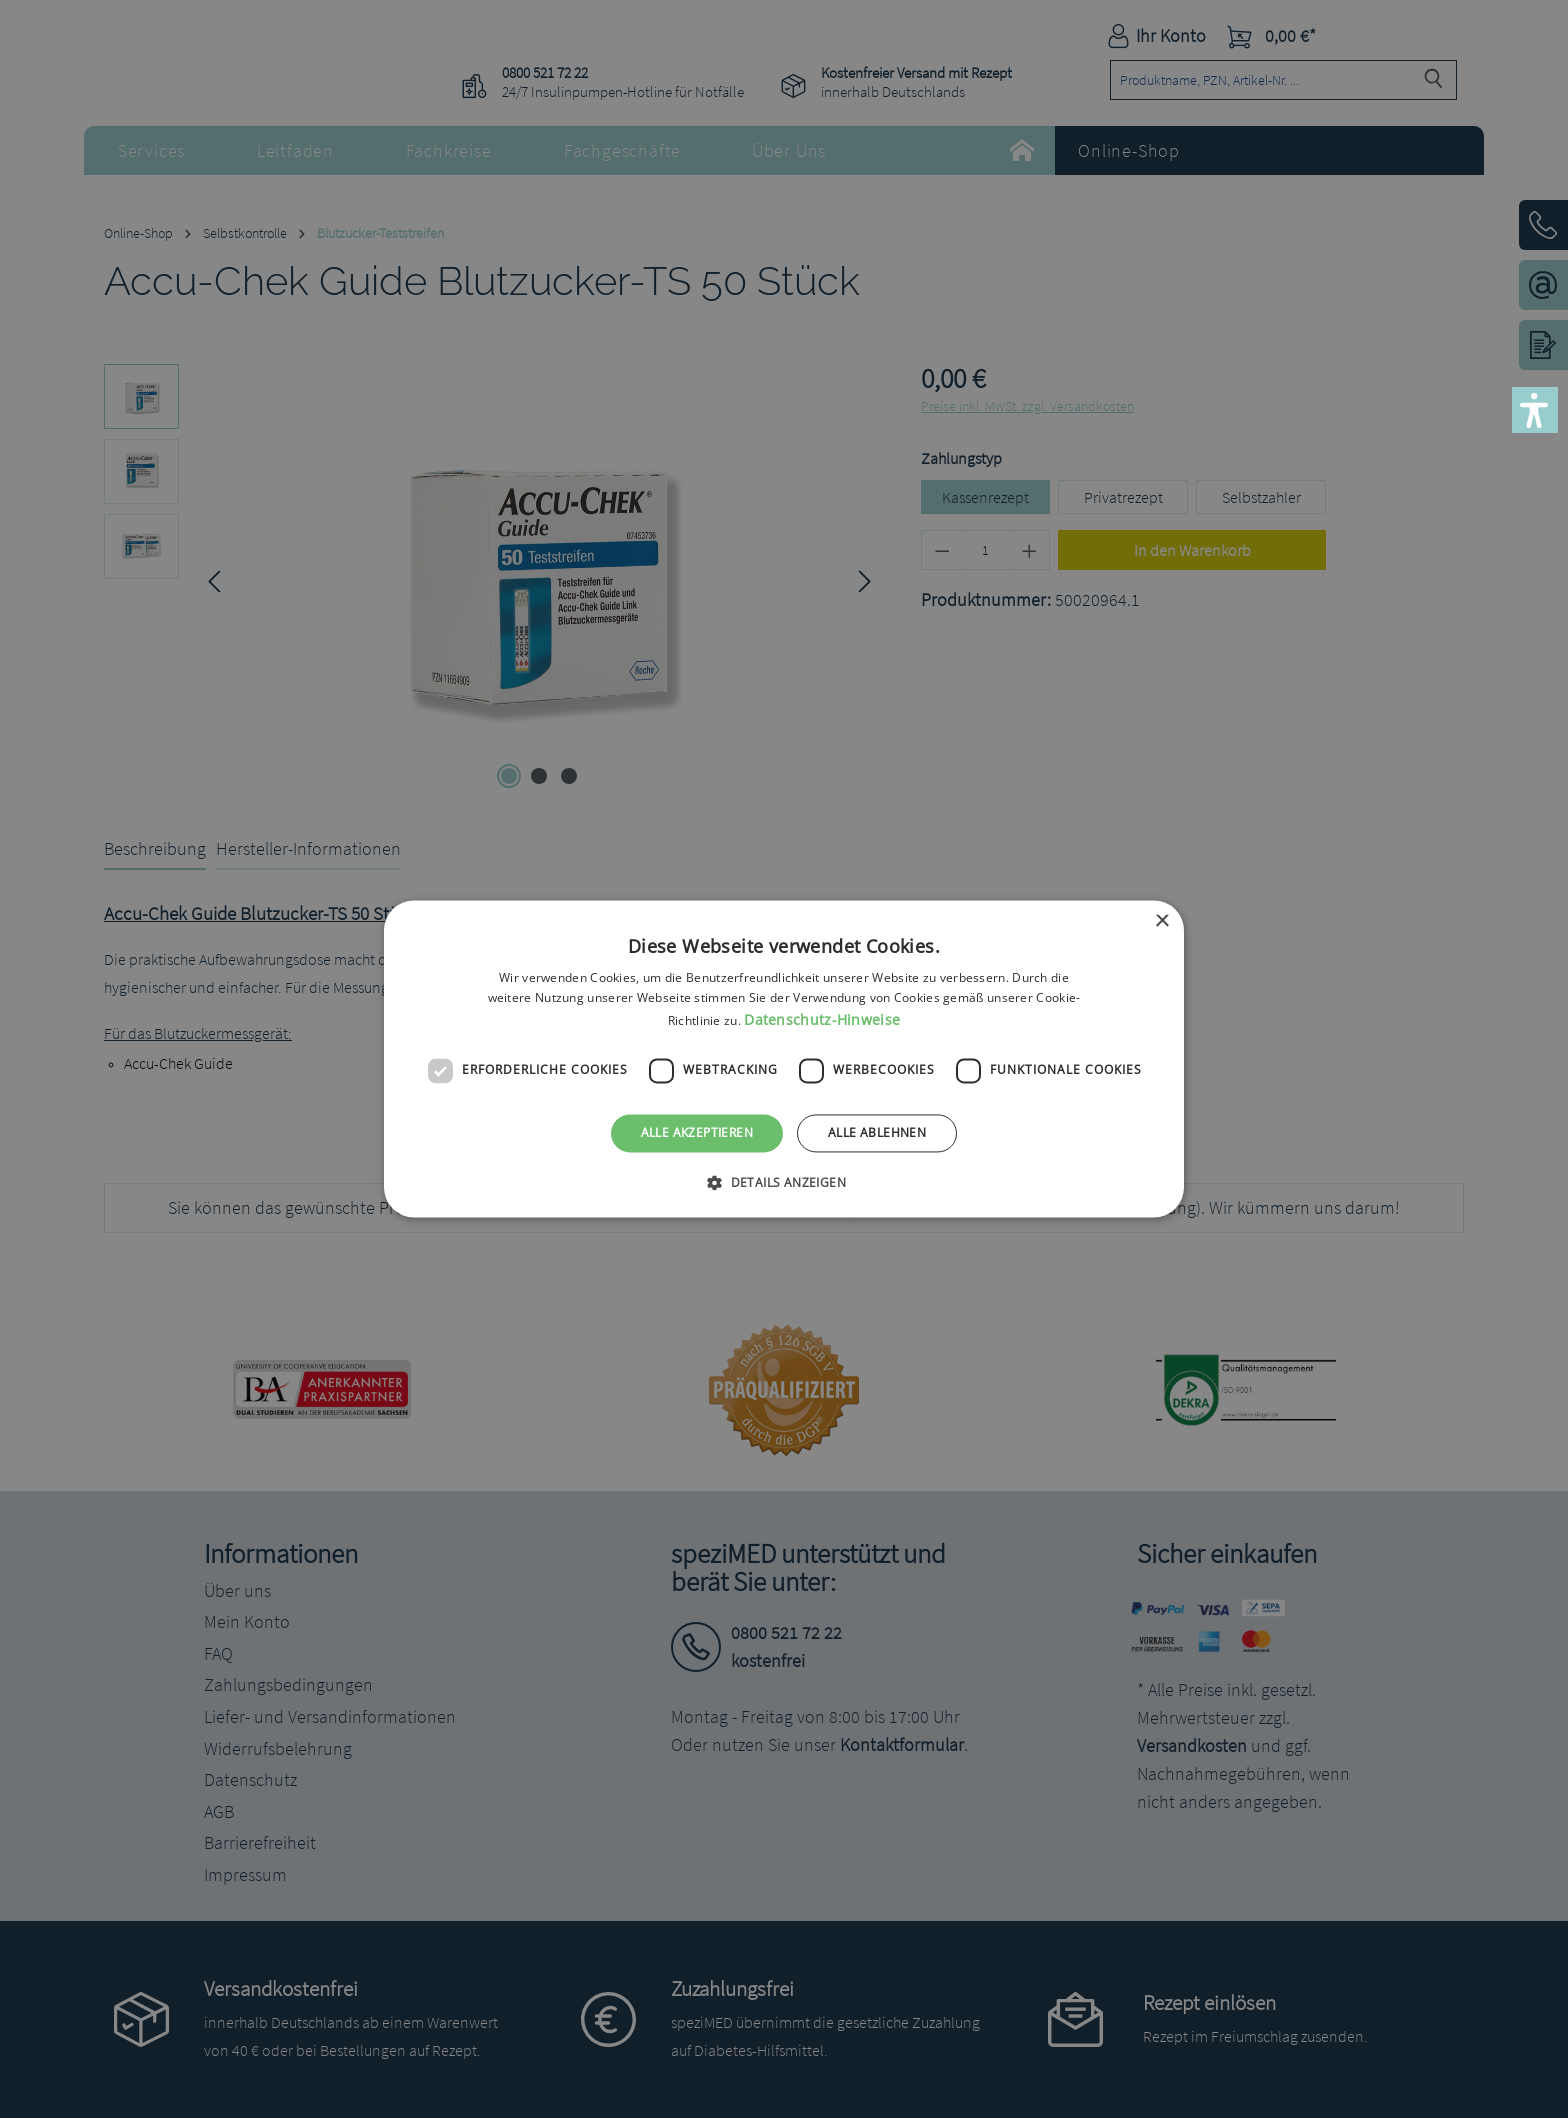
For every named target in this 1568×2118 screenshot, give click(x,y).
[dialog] (784, 1059)
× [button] (1161, 921)
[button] (1535, 410)
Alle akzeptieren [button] (697, 1132)
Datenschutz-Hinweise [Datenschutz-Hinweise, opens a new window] (822, 1019)
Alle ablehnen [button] (877, 1132)
